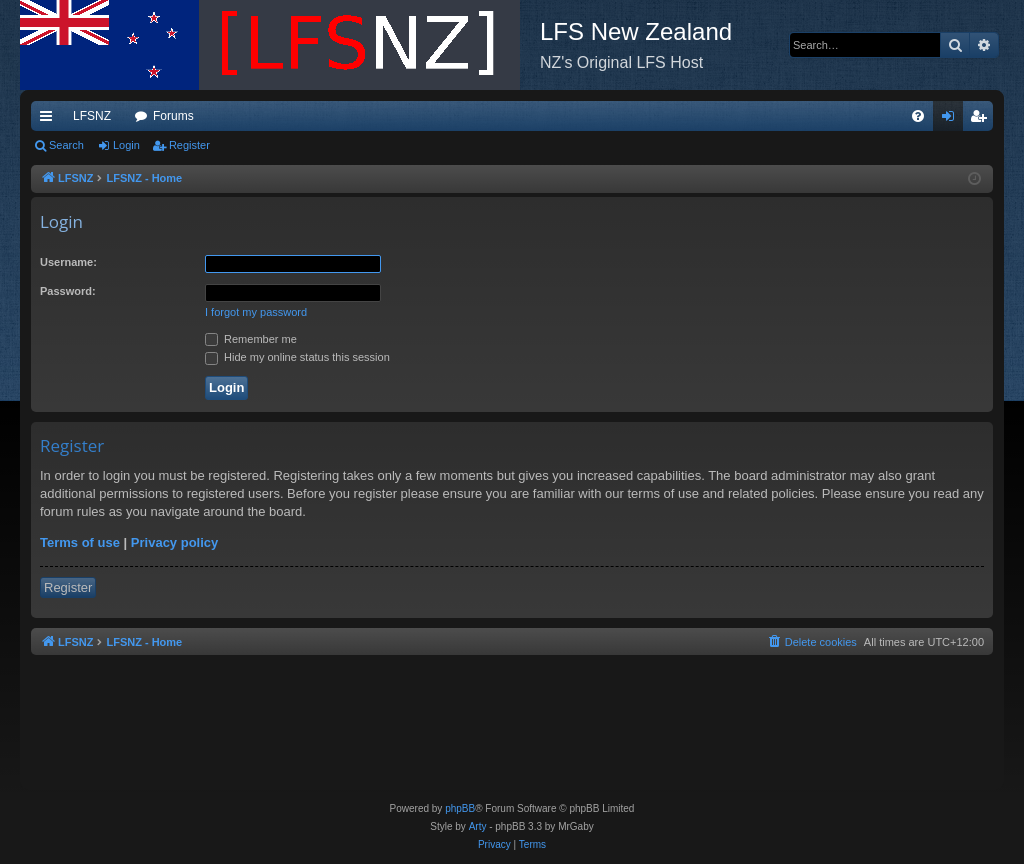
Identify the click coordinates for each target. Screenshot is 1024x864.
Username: (68, 262)
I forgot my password (256, 312)
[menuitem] (918, 116)
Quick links (50, 120)
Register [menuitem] (982, 120)
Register (189, 145)
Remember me (251, 339)
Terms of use (80, 542)
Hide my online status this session (297, 357)
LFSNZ (92, 116)
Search (66, 145)
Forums (173, 116)
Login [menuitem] (952, 120)
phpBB (460, 808)
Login (126, 145)
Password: (68, 291)
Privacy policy (174, 542)
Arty (478, 826)
